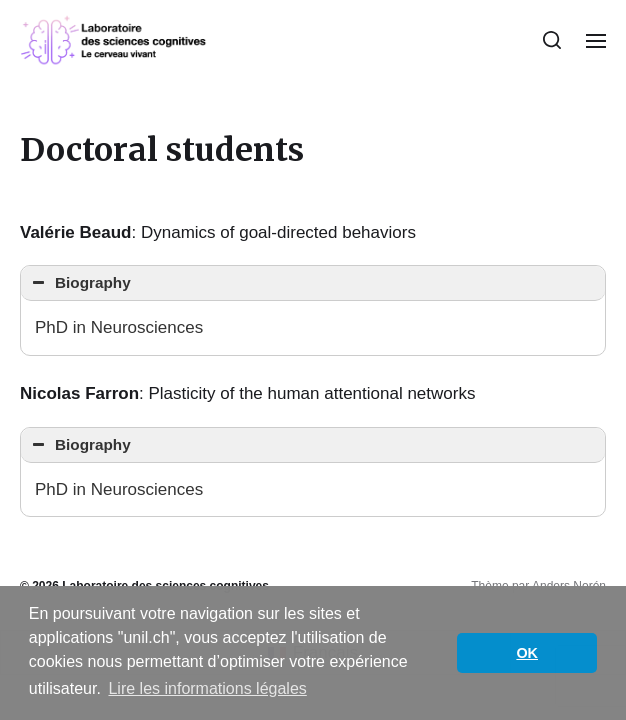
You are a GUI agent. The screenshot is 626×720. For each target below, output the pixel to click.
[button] (552, 40)
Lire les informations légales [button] (207, 688)
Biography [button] (79, 283)
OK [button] (527, 653)
